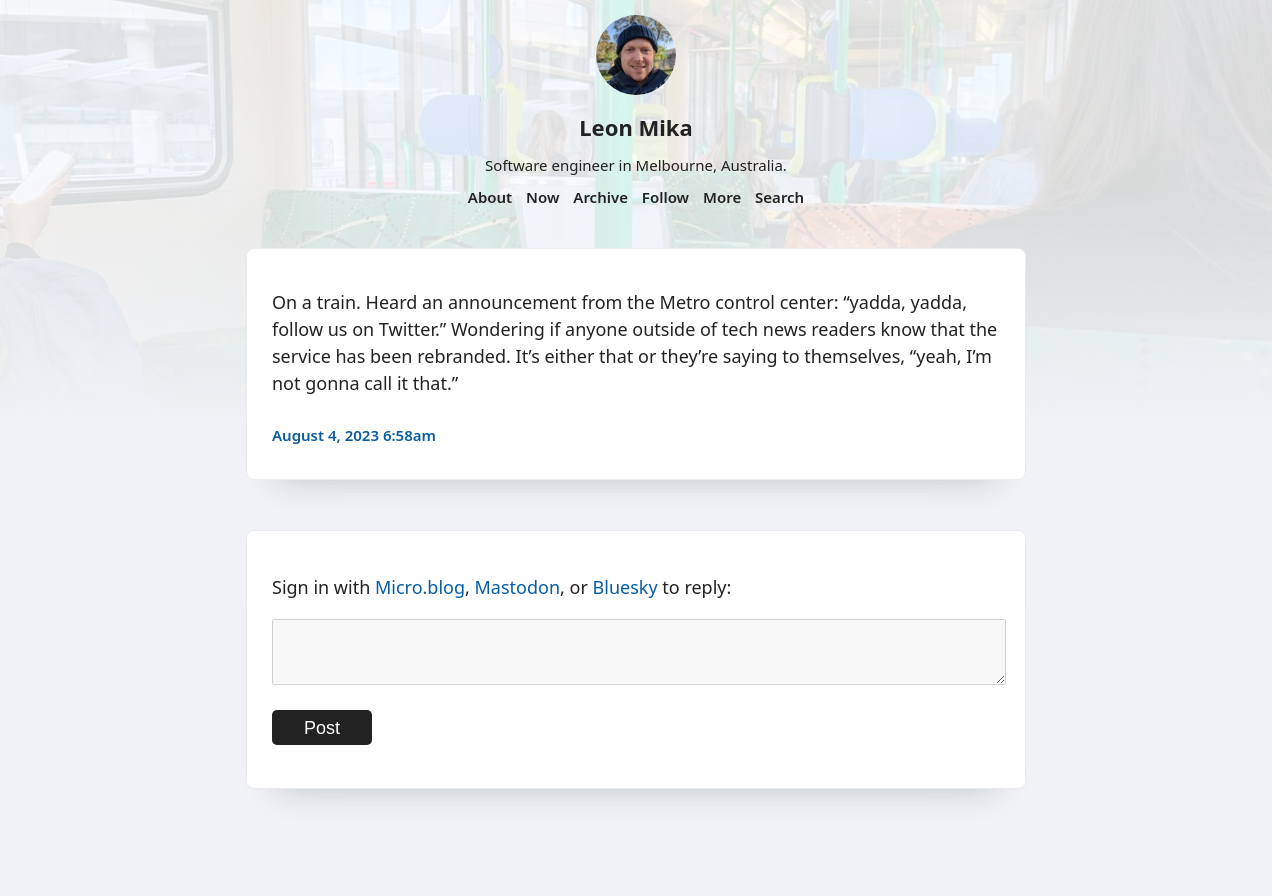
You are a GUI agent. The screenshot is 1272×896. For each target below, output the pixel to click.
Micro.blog (420, 587)
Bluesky (625, 587)
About (490, 197)
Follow (665, 197)
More (722, 197)
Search (779, 197)
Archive (600, 197)
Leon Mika (635, 127)
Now (542, 197)
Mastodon (518, 587)
